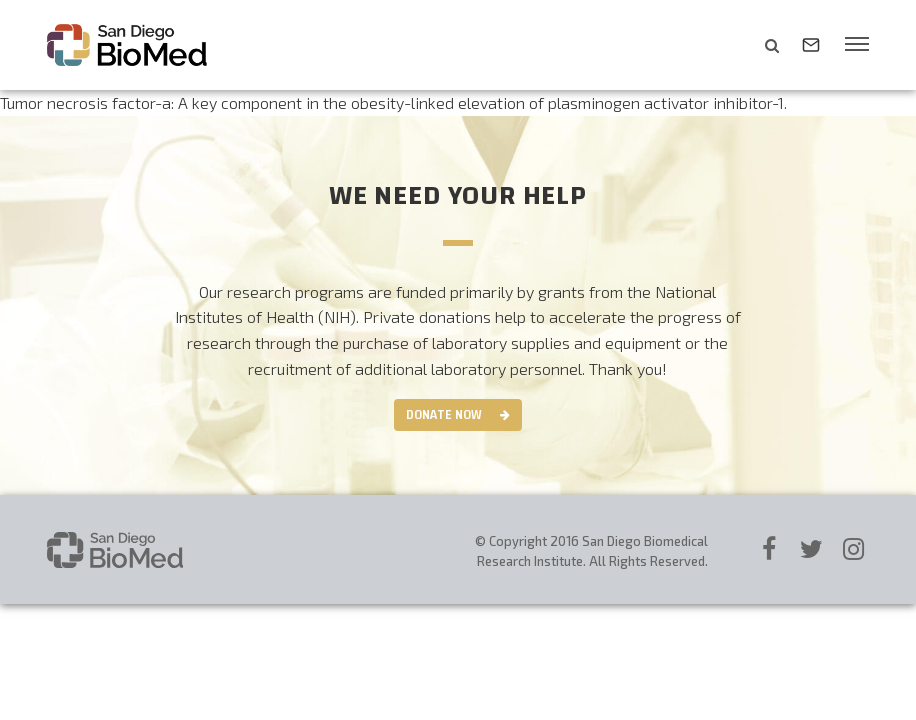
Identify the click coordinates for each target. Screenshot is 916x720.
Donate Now (444, 415)
